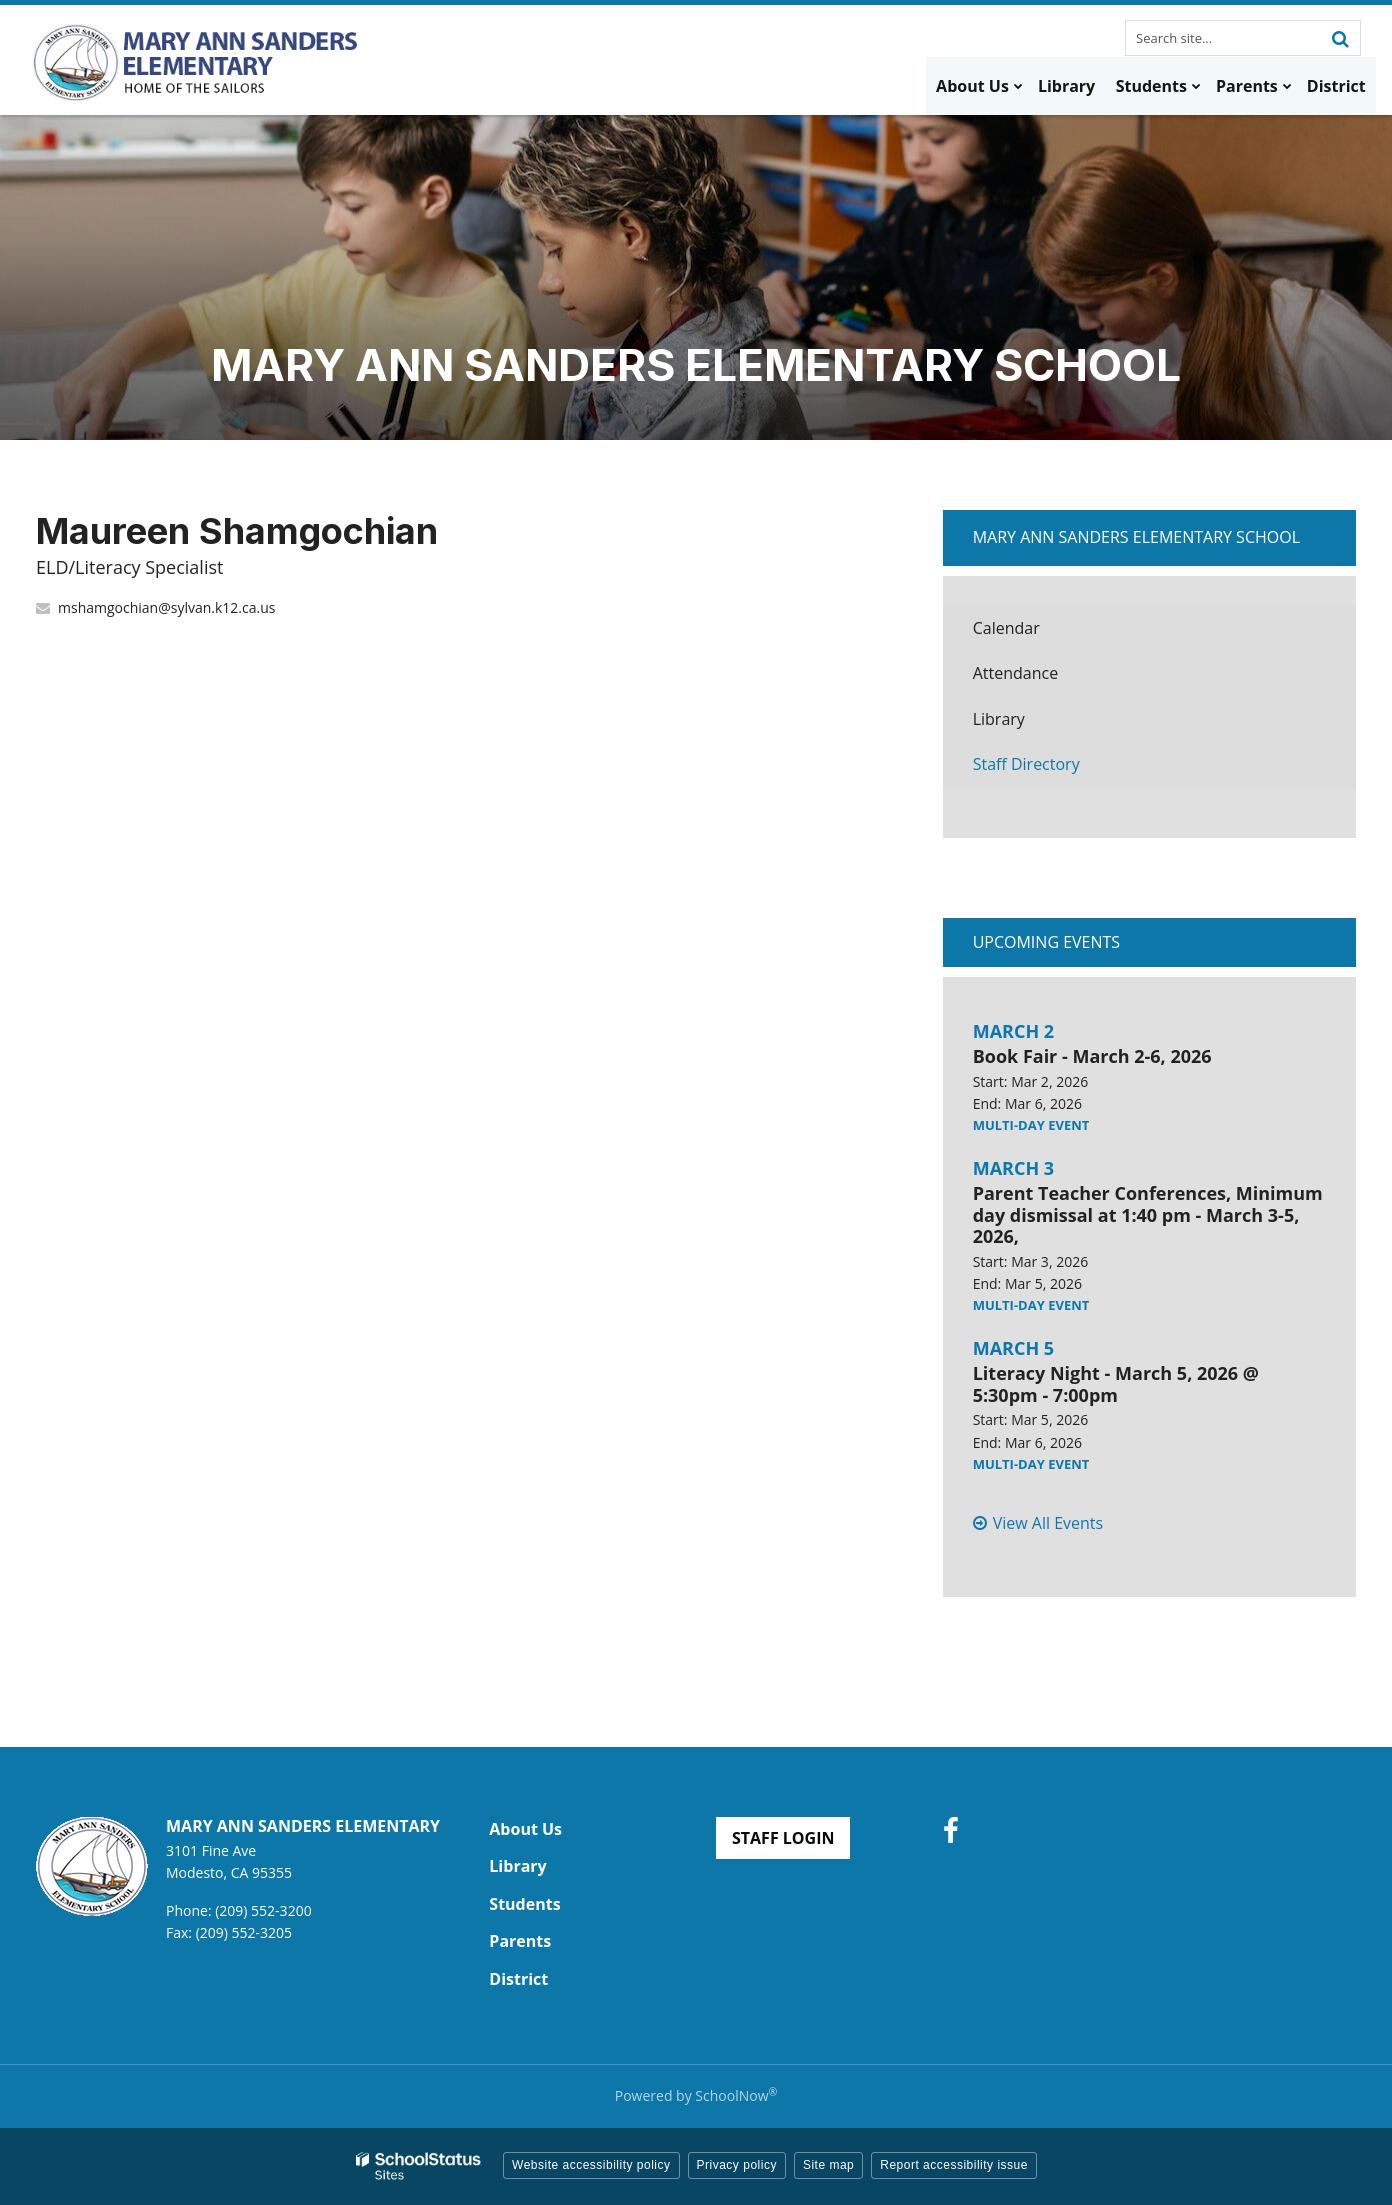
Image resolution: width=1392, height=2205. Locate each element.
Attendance (1015, 673)
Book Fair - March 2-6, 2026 (1092, 1056)
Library (1030, 724)
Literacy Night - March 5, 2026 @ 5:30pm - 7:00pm (1116, 1384)
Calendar (1006, 628)
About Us (525, 1829)
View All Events (1048, 1523)
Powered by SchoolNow (696, 2095)
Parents (520, 1941)
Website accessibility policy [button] (591, 2165)
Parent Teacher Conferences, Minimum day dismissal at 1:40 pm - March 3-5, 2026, (1148, 1214)
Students (524, 1904)
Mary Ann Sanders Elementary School (1136, 537)
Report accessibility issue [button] (954, 2165)
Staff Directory (1026, 764)
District (518, 1979)
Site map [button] (828, 2165)
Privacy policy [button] (737, 2165)
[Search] (1340, 38)
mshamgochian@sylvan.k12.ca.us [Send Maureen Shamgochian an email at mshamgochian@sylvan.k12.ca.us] (166, 607)
